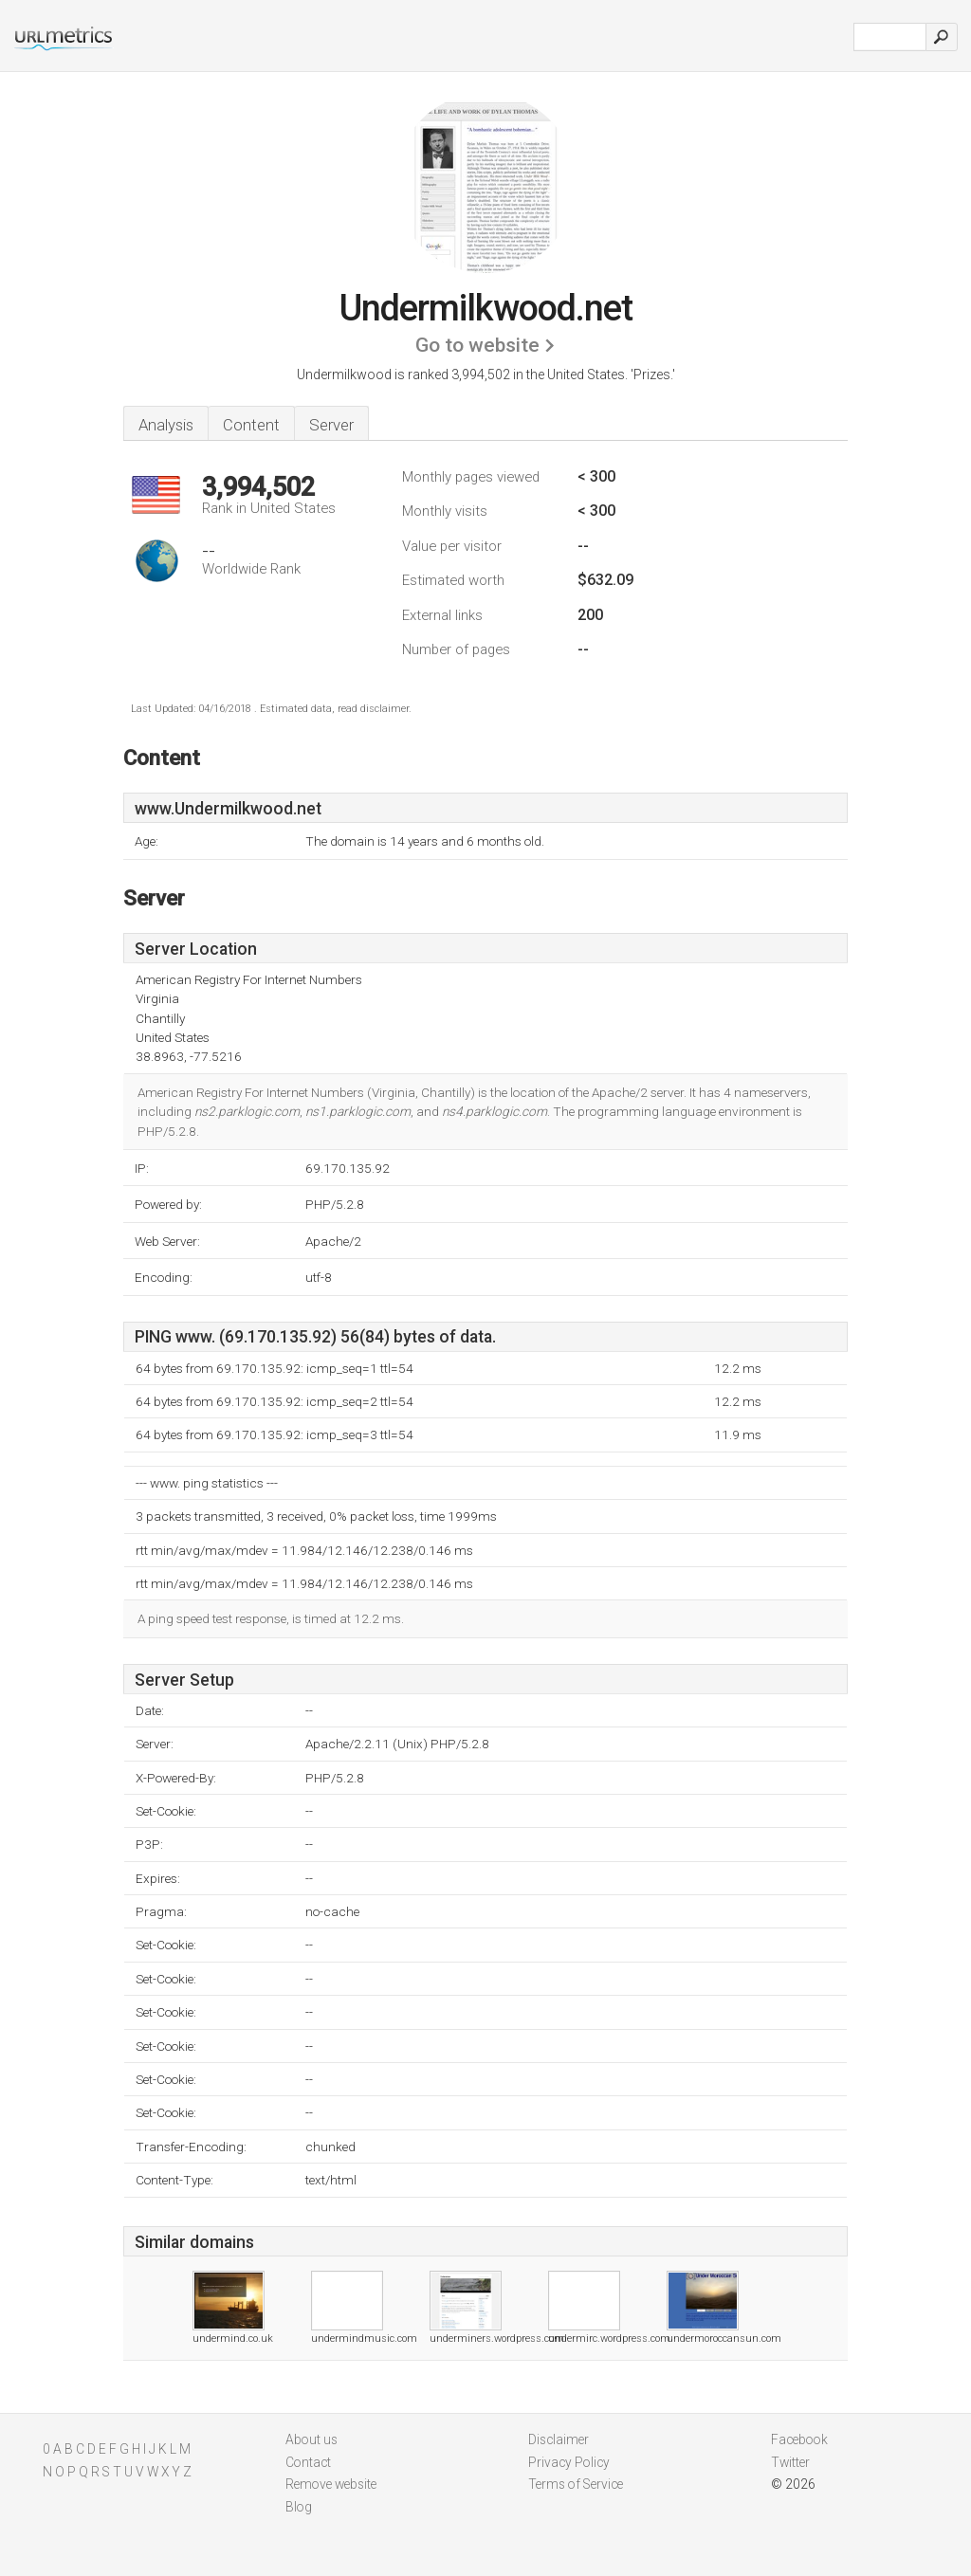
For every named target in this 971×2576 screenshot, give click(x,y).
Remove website (330, 2484)
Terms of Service (575, 2484)
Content (251, 424)
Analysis (165, 424)
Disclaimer (558, 2439)
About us (311, 2439)
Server (331, 424)
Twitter (790, 2462)
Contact (308, 2462)
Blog (298, 2506)
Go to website (477, 345)
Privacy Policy (569, 2462)
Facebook (799, 2439)
